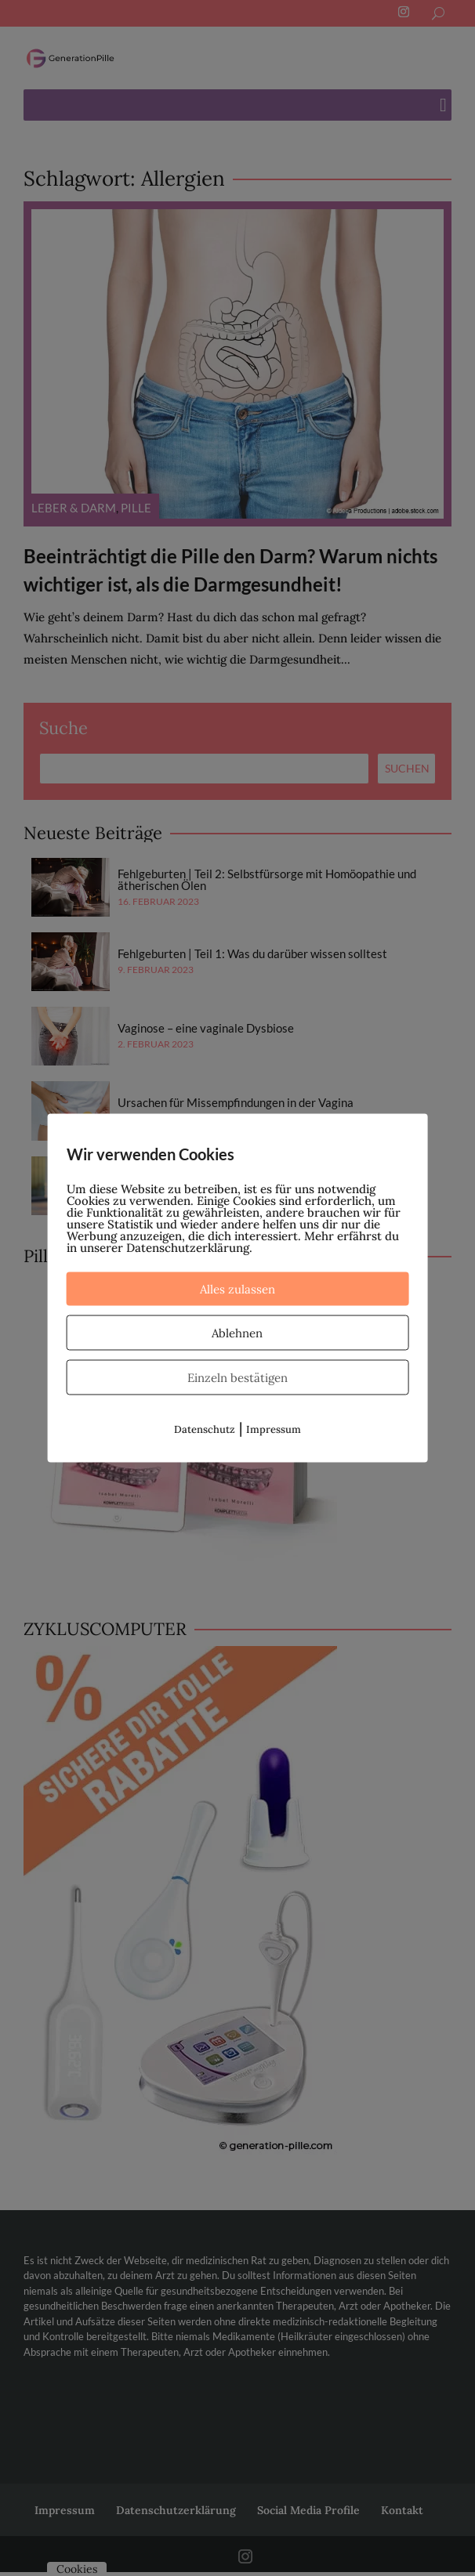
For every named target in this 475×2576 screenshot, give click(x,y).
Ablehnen (237, 1333)
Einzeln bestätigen (237, 1377)
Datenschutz (204, 1429)
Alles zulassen (237, 1289)
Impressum (273, 1429)
